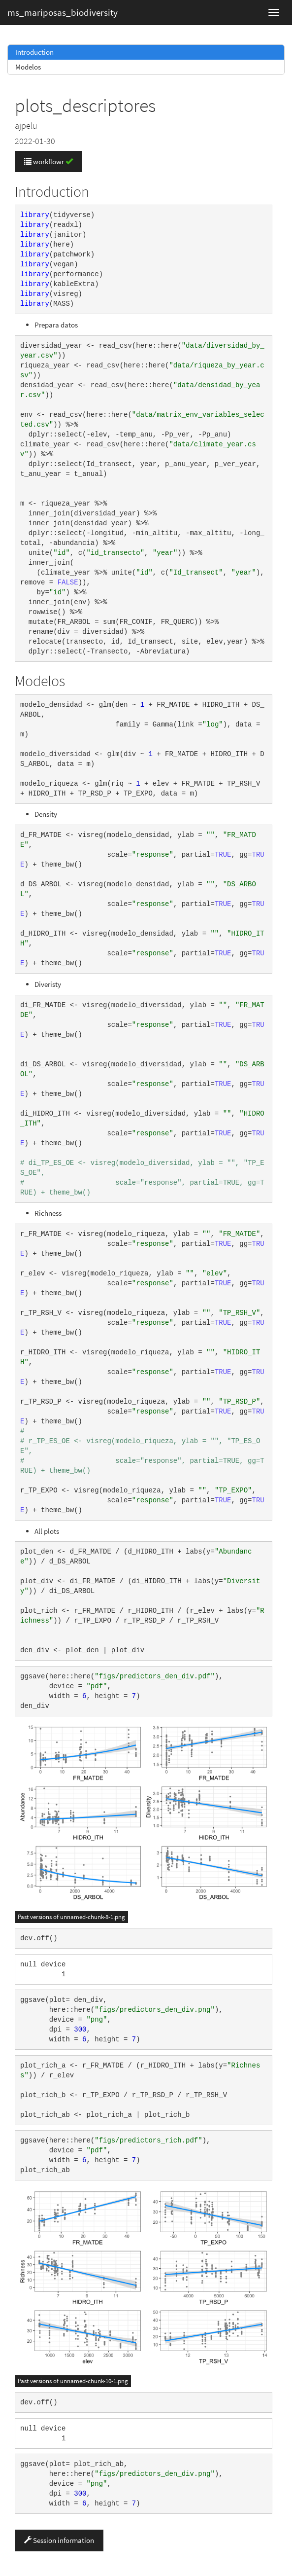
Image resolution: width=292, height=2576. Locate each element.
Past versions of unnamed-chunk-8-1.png (71, 1917)
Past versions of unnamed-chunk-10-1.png (73, 2381)
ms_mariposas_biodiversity (62, 12)
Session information (59, 2540)
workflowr (48, 161)
